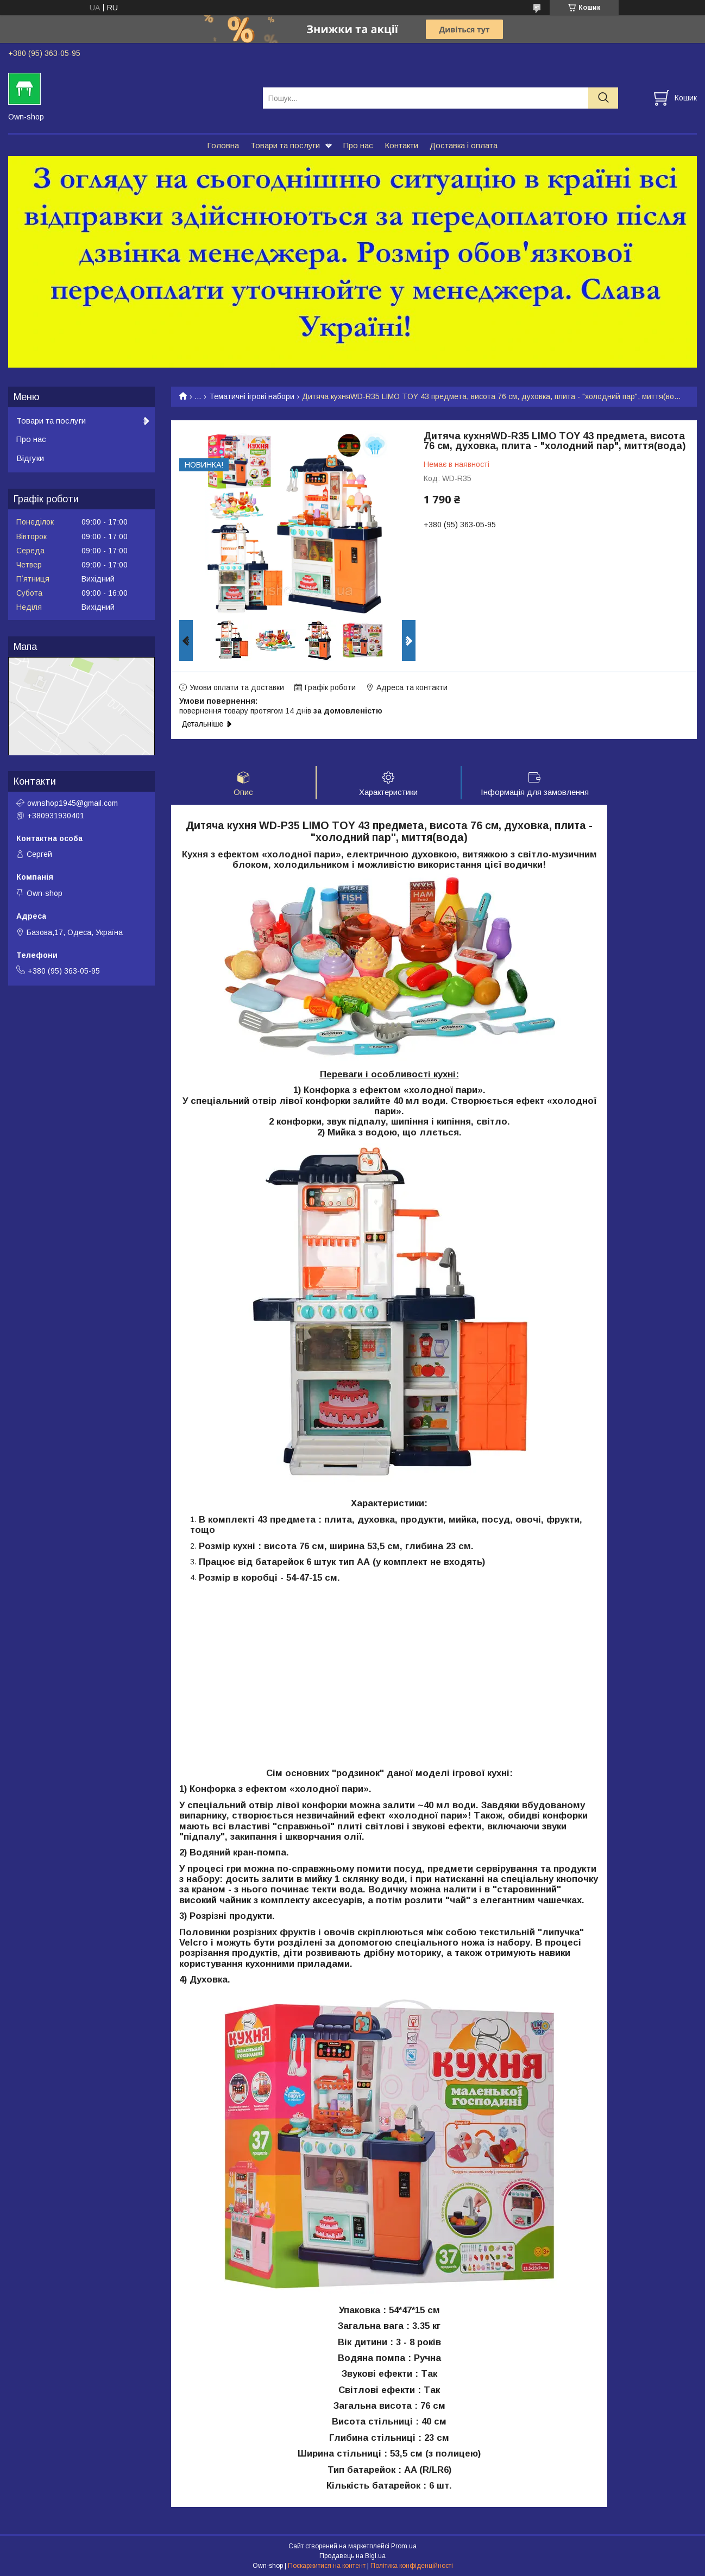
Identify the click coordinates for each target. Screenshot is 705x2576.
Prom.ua (404, 2546)
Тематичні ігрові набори (251, 396)
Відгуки (30, 458)
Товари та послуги (285, 145)
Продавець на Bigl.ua (352, 2556)
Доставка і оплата (464, 145)
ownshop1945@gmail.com (72, 803)
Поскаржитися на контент (327, 2565)
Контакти (401, 145)
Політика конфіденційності (411, 2565)
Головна (223, 145)
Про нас (358, 145)
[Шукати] (603, 98)
